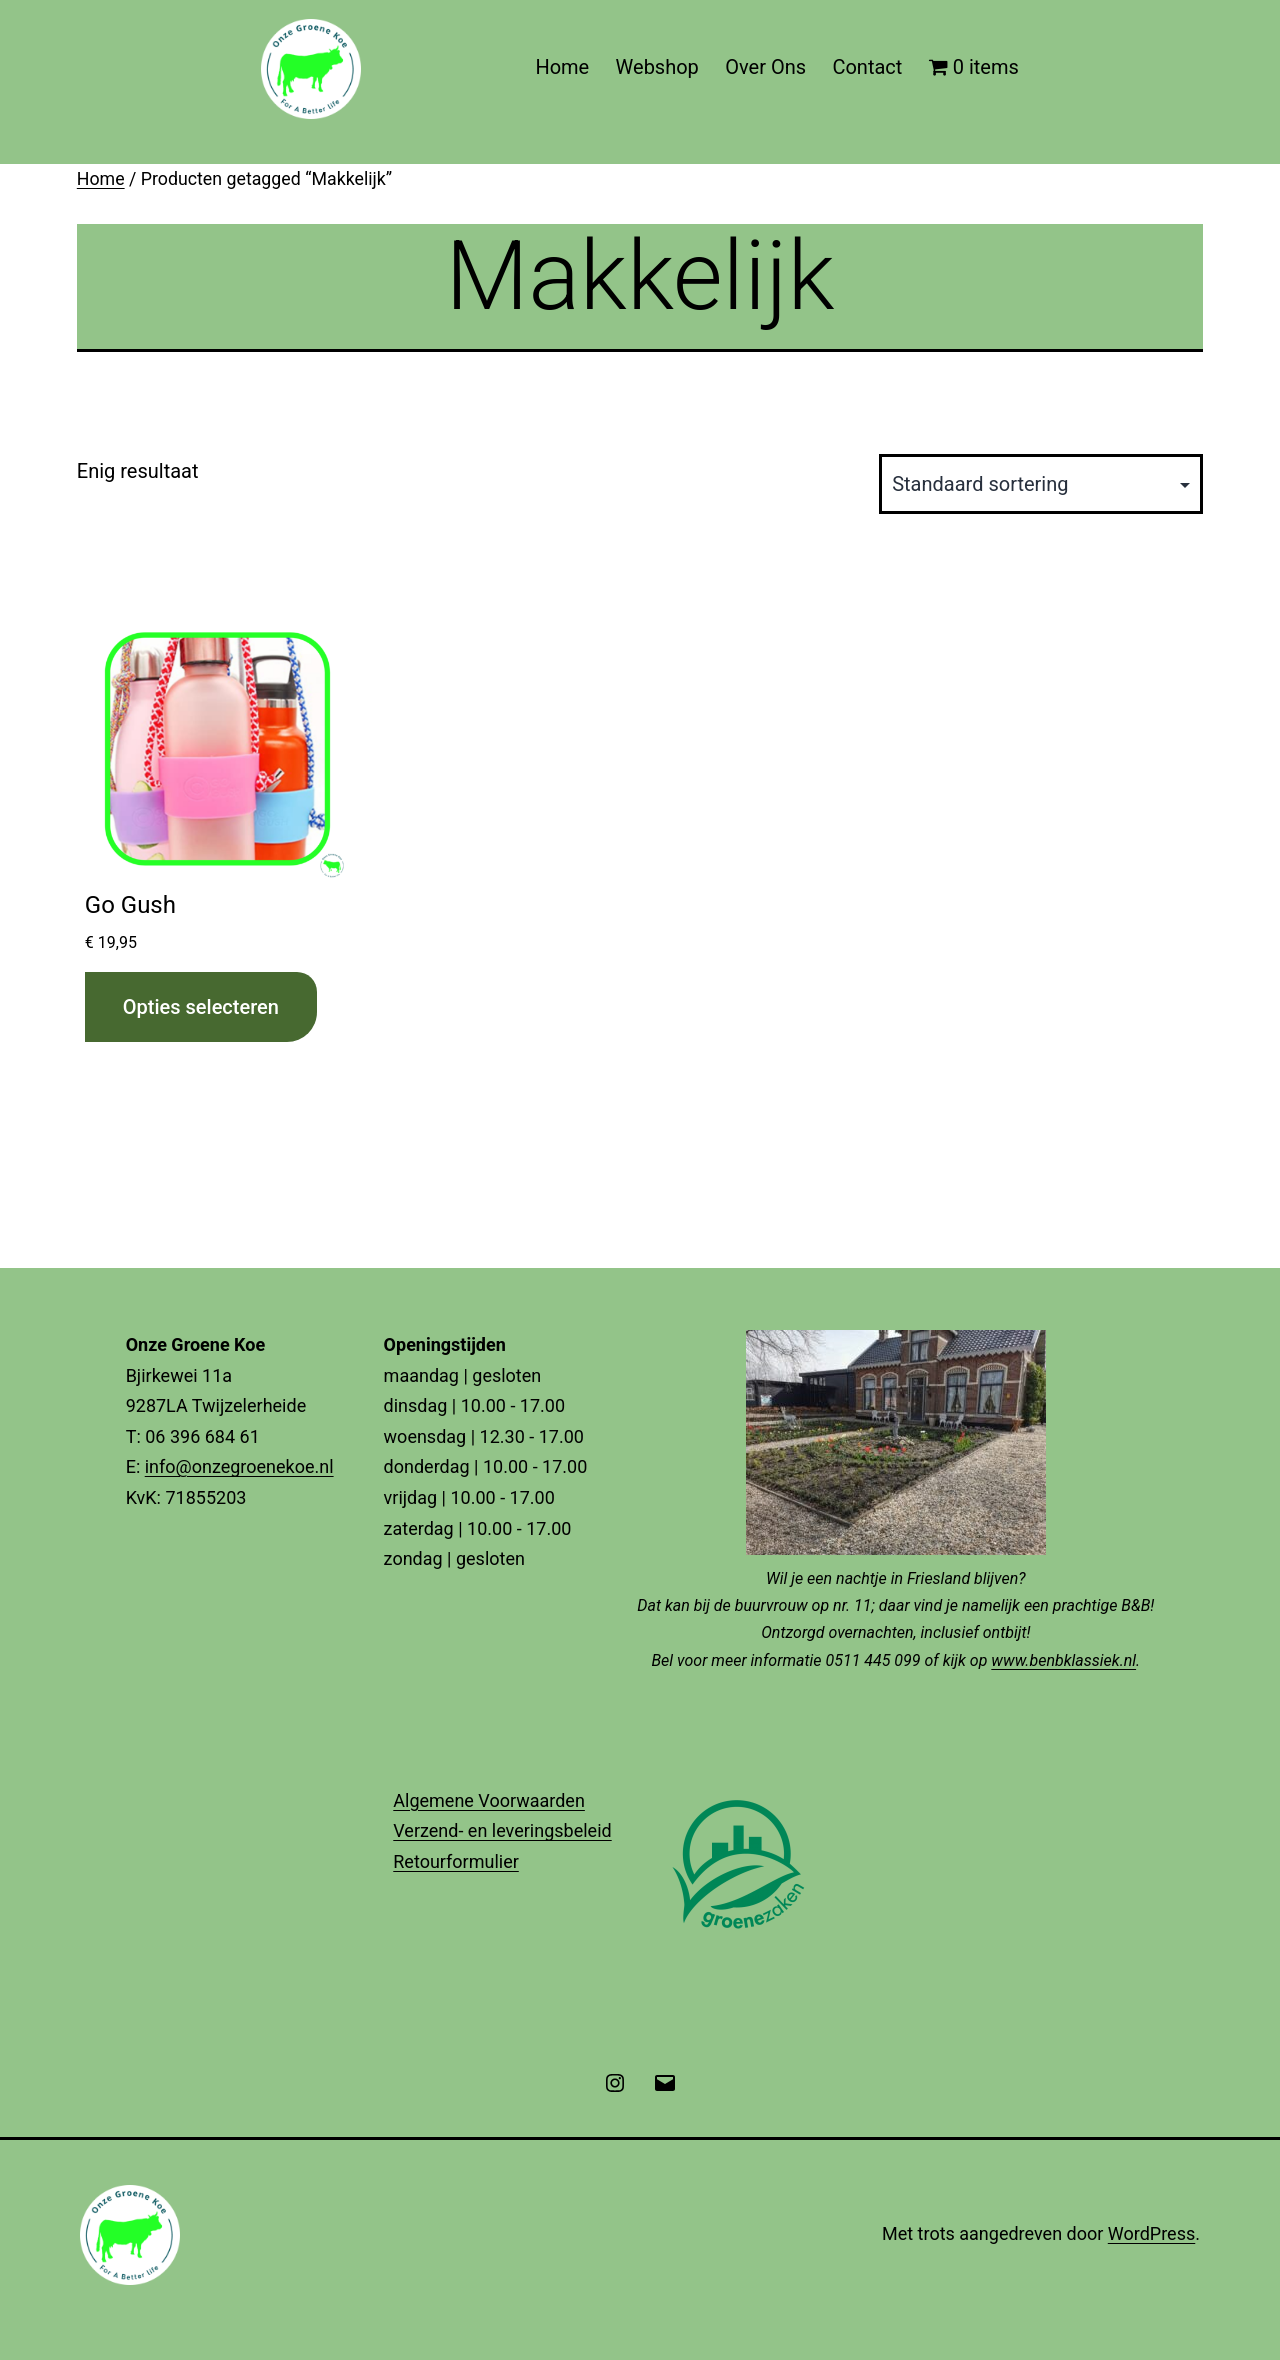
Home (562, 67)
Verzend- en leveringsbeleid (502, 1830)
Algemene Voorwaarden (489, 1800)
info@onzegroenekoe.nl (239, 1466)
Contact (867, 67)
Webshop (657, 67)
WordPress (1151, 2233)
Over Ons (765, 67)
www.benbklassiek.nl (1063, 1660)
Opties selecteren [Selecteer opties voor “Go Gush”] (201, 1007)
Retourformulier (456, 1861)
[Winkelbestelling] (1041, 484)
